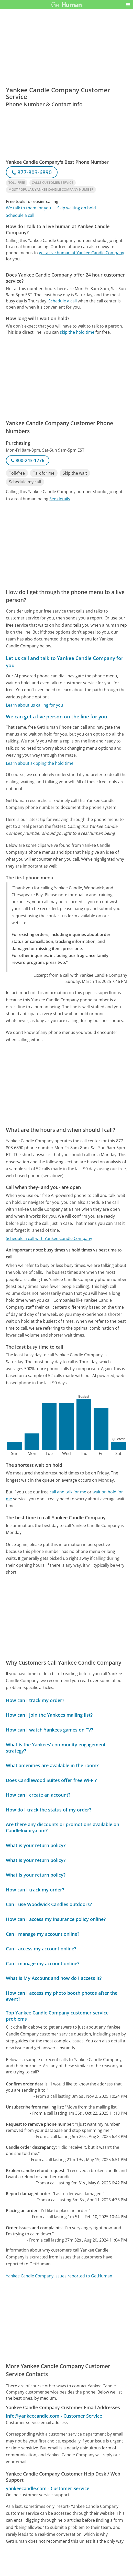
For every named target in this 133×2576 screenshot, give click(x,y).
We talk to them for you (28, 208)
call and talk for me (68, 1492)
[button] (128, 4)
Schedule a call (20, 215)
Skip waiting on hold (76, 208)
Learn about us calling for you (34, 705)
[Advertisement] (66, 303)
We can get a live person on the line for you (56, 716)
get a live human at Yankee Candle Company (81, 253)
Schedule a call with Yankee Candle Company (49, 1238)
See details (59, 499)
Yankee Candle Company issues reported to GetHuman (59, 2276)
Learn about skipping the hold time (39, 763)
